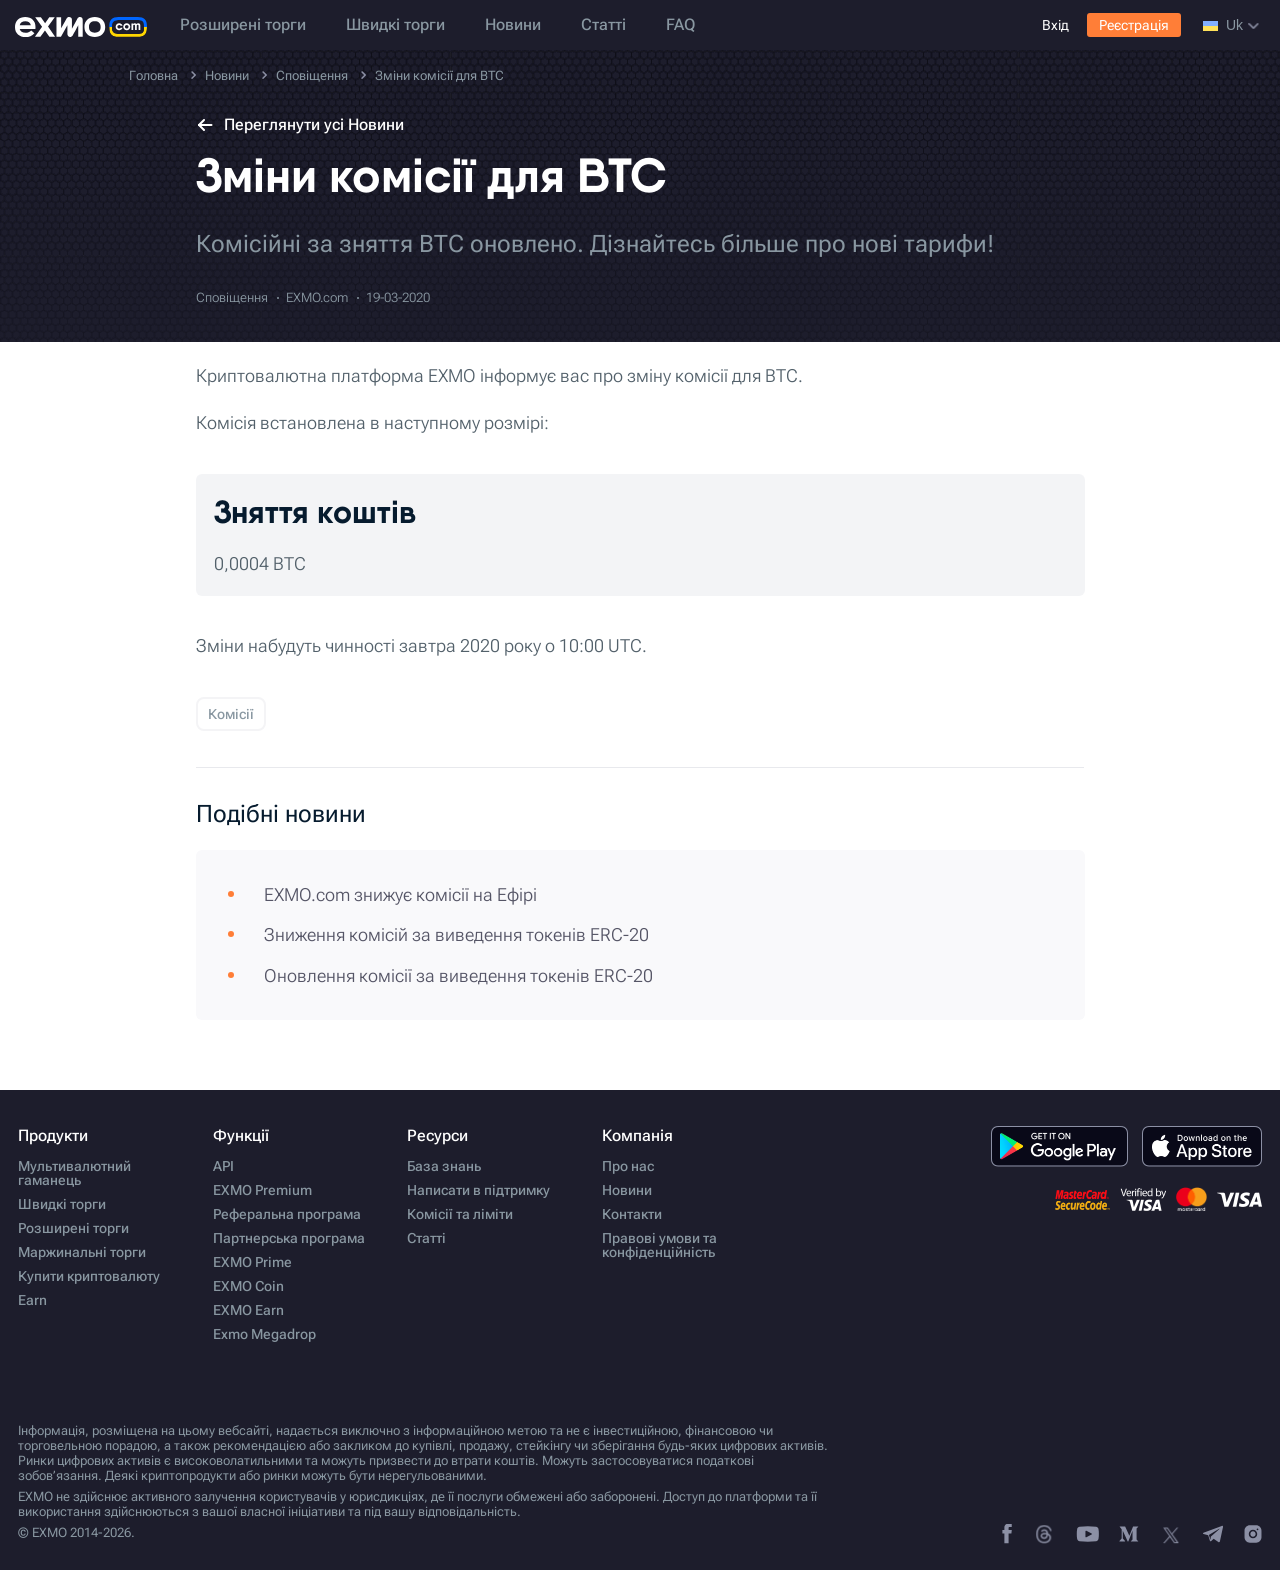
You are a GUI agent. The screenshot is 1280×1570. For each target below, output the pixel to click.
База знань (444, 1166)
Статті (603, 24)
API (223, 1166)
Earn (32, 1300)
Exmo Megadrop (264, 1334)
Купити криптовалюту (89, 1276)
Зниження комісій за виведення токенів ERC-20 (456, 934)
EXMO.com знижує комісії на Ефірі (400, 894)
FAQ (680, 24)
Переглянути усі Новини (300, 124)
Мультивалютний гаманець (74, 1173)
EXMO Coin (248, 1286)
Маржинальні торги (82, 1252)
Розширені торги (243, 24)
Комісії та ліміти (460, 1214)
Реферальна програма (287, 1214)
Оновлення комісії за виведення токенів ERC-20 (458, 975)
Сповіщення (232, 297)
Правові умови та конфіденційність (659, 1245)
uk (1231, 25)
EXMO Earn (248, 1310)
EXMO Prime (252, 1262)
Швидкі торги (395, 24)
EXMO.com (317, 297)
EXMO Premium (262, 1190)
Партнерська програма (289, 1238)
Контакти (632, 1214)
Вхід (1055, 25)
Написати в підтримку (478, 1190)
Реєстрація (1134, 25)
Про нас (628, 1166)
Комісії (231, 714)
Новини (513, 24)
